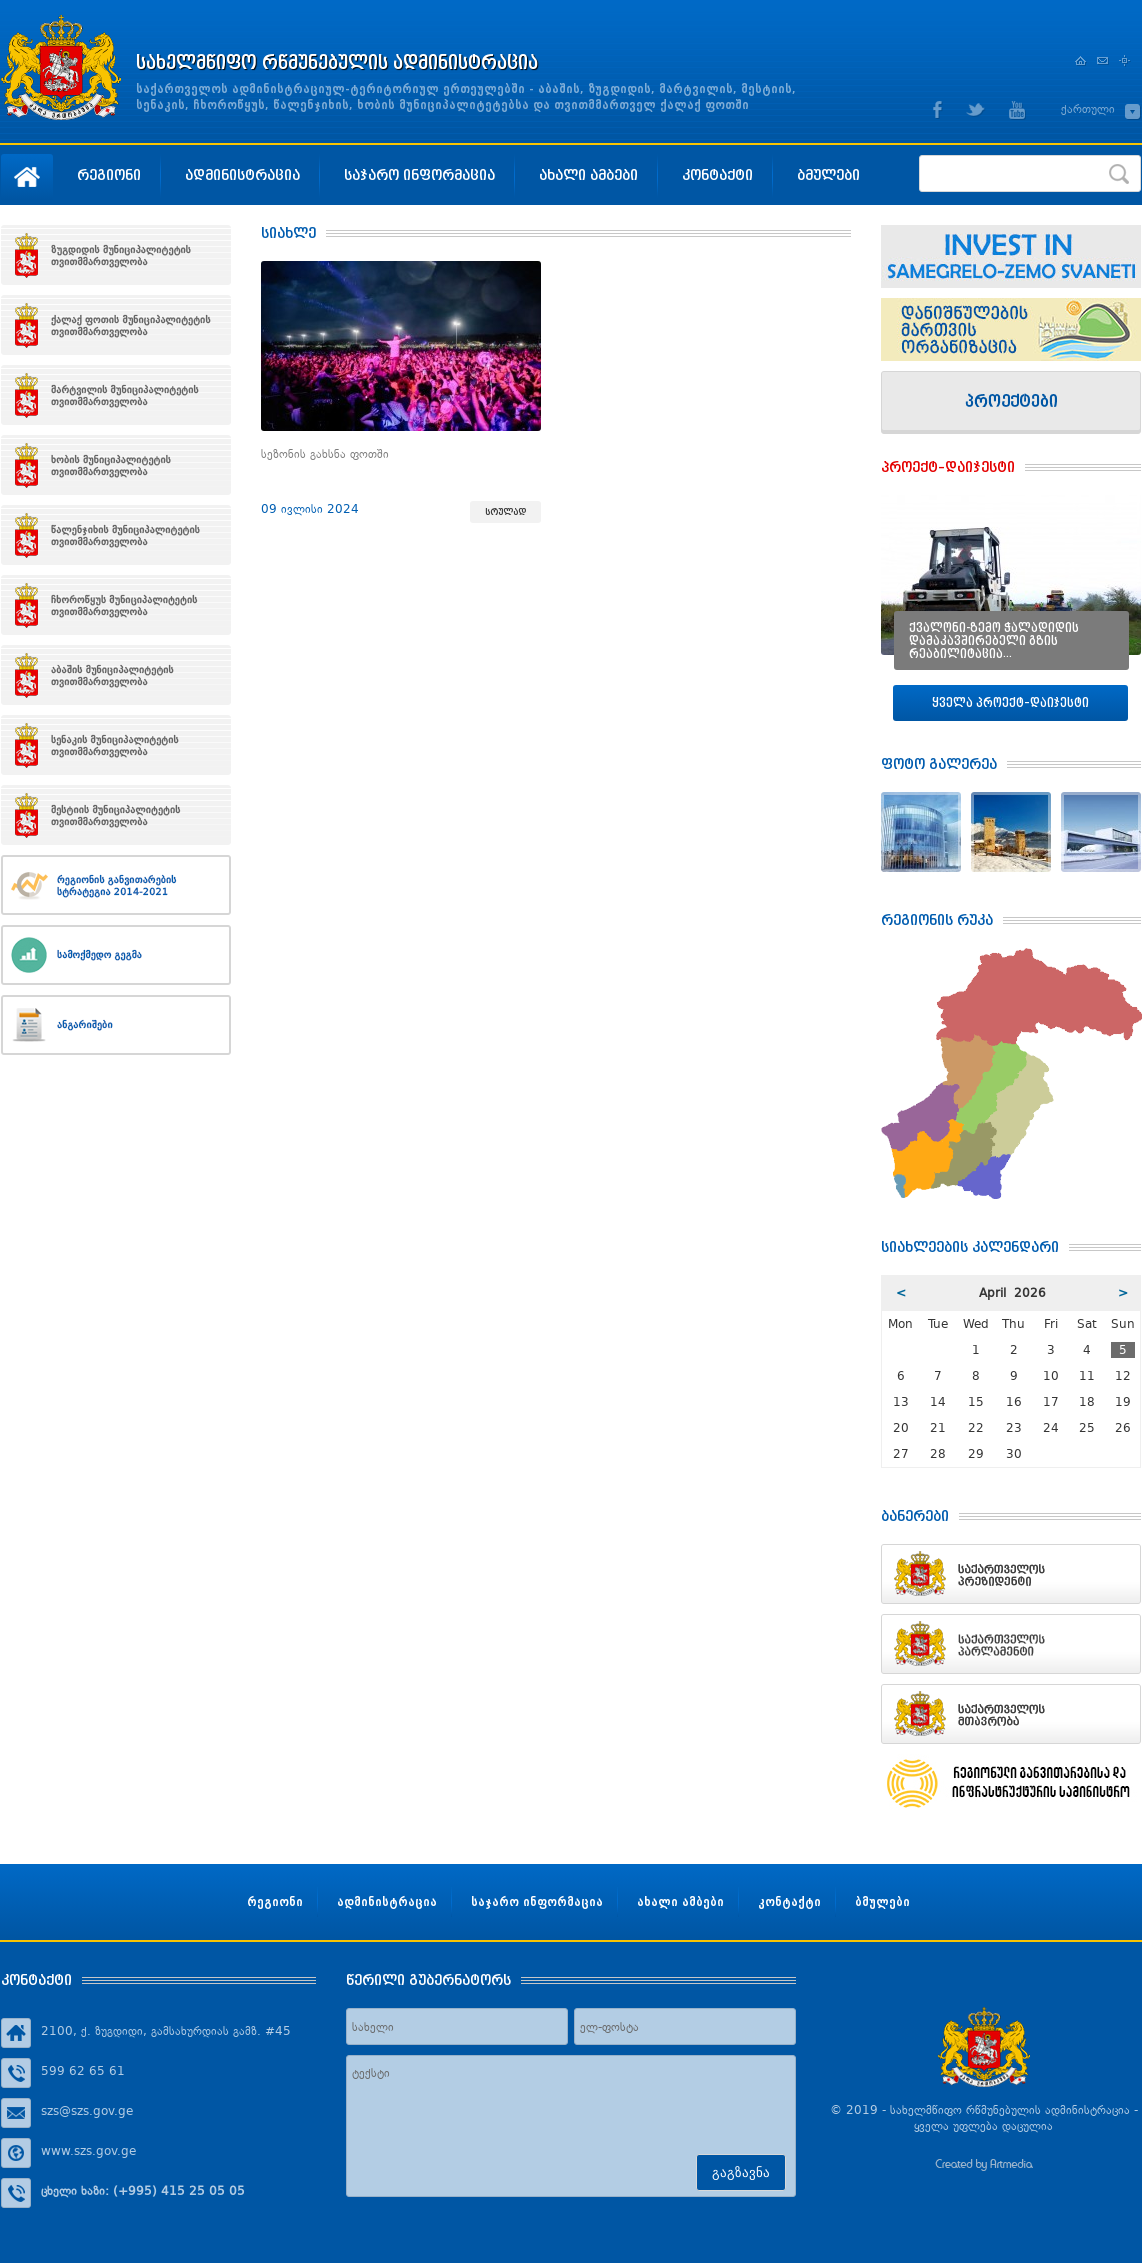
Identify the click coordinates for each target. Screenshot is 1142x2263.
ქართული (1088, 109)
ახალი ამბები (588, 174)
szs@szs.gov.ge (87, 2111)
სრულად (505, 512)
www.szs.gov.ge (88, 2151)
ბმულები (828, 174)
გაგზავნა (741, 2172)
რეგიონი (109, 174)
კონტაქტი (717, 174)
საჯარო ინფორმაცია (419, 174)
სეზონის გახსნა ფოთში (325, 454)
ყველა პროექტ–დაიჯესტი (1010, 702)
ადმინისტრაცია (242, 174)
